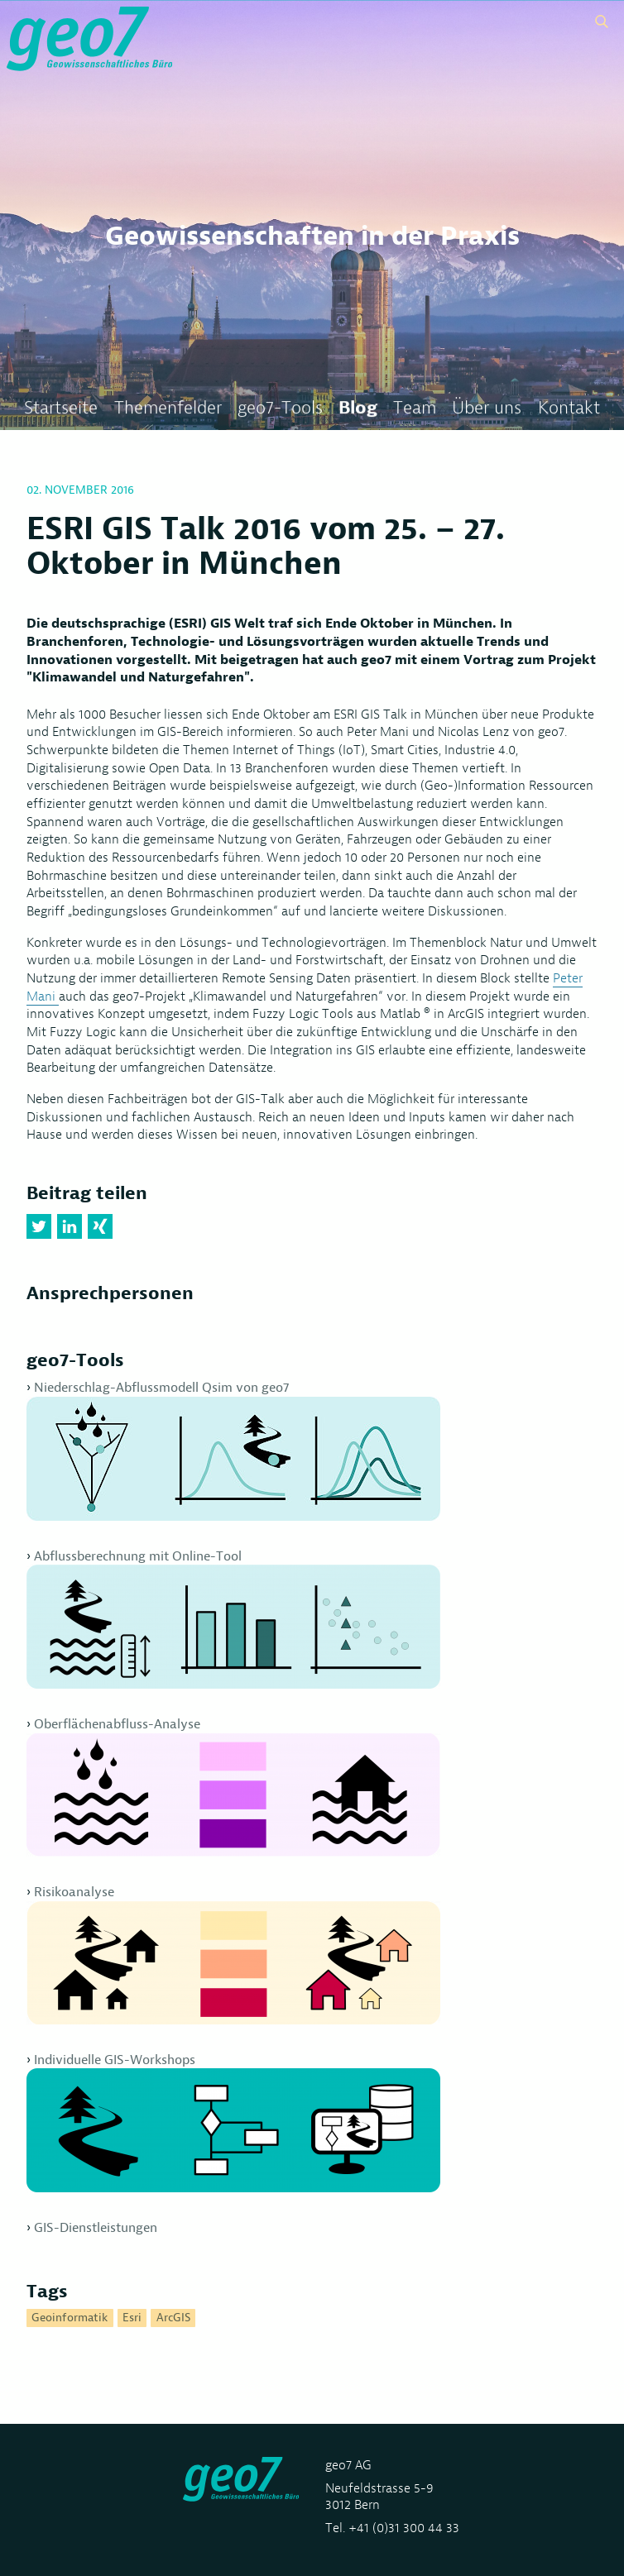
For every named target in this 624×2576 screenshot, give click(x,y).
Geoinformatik (69, 2318)
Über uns (486, 408)
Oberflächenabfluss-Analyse (233, 1786)
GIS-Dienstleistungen (95, 2227)
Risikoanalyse (233, 1953)
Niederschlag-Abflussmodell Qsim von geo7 (233, 1450)
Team (414, 408)
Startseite (61, 408)
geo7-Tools (280, 408)
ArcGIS (173, 2318)
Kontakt (569, 408)
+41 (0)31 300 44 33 (403, 2527)
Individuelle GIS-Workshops (233, 2122)
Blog (357, 408)
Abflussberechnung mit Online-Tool (233, 1618)
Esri (132, 2318)
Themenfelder (168, 408)
